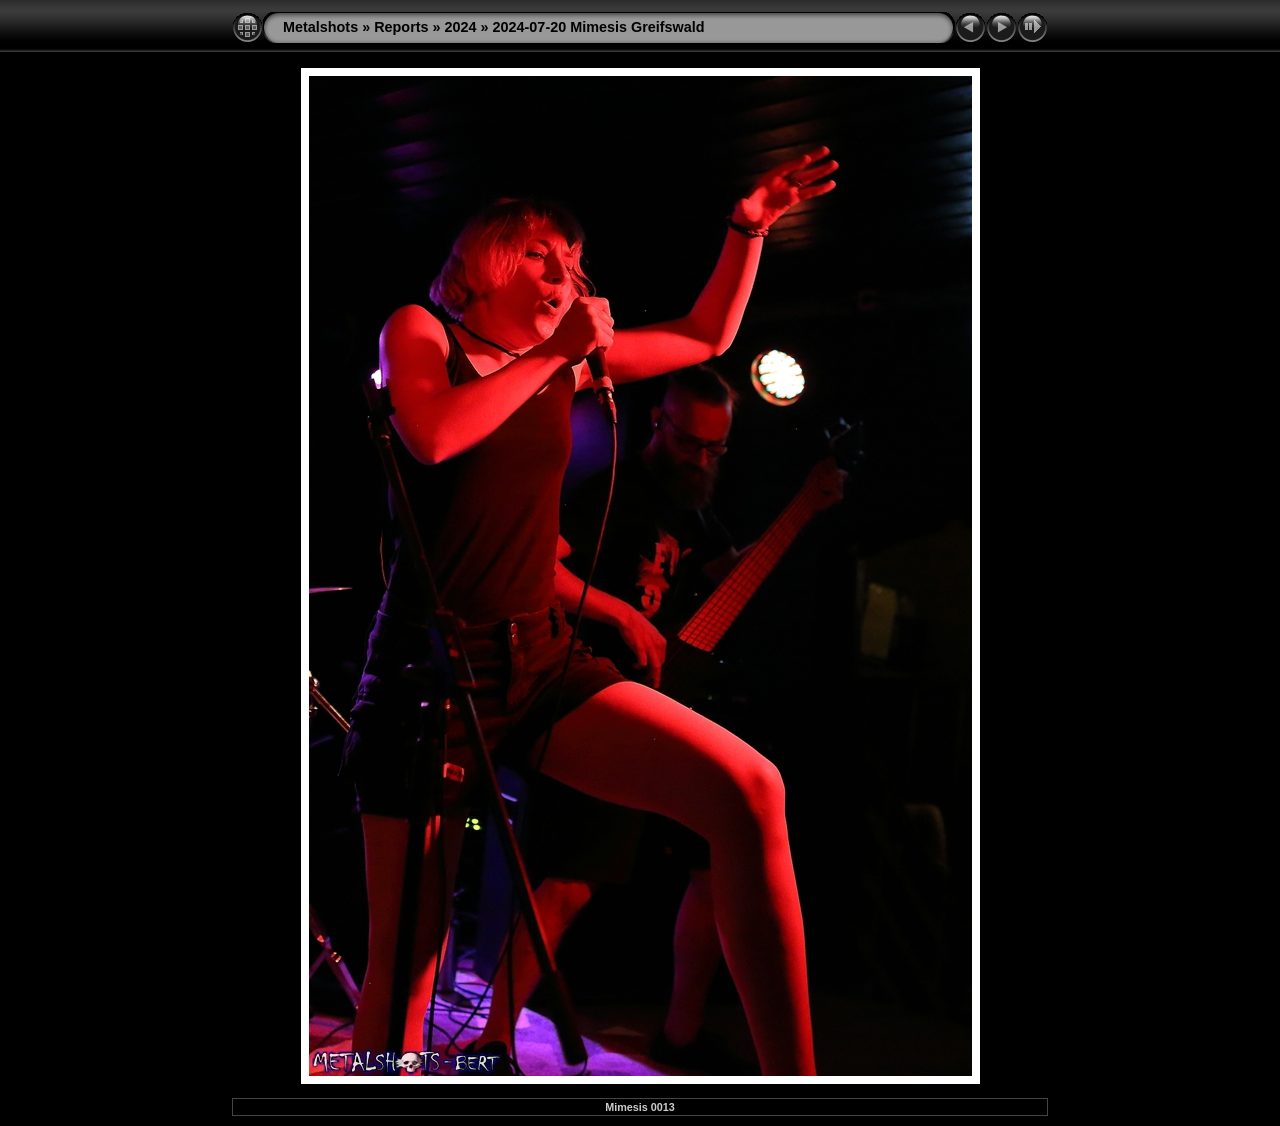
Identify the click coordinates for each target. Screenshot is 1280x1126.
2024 (461, 27)
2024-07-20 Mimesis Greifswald (599, 27)
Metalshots (320, 27)
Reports (401, 27)
